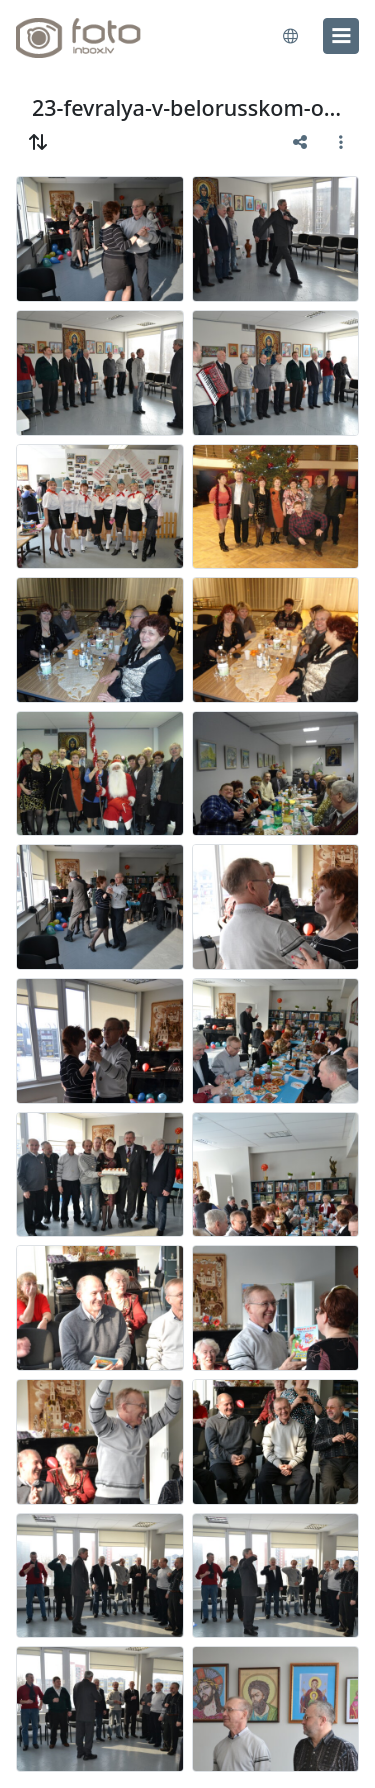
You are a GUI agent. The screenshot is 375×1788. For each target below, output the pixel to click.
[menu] (341, 36)
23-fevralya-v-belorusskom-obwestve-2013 (187, 107)
